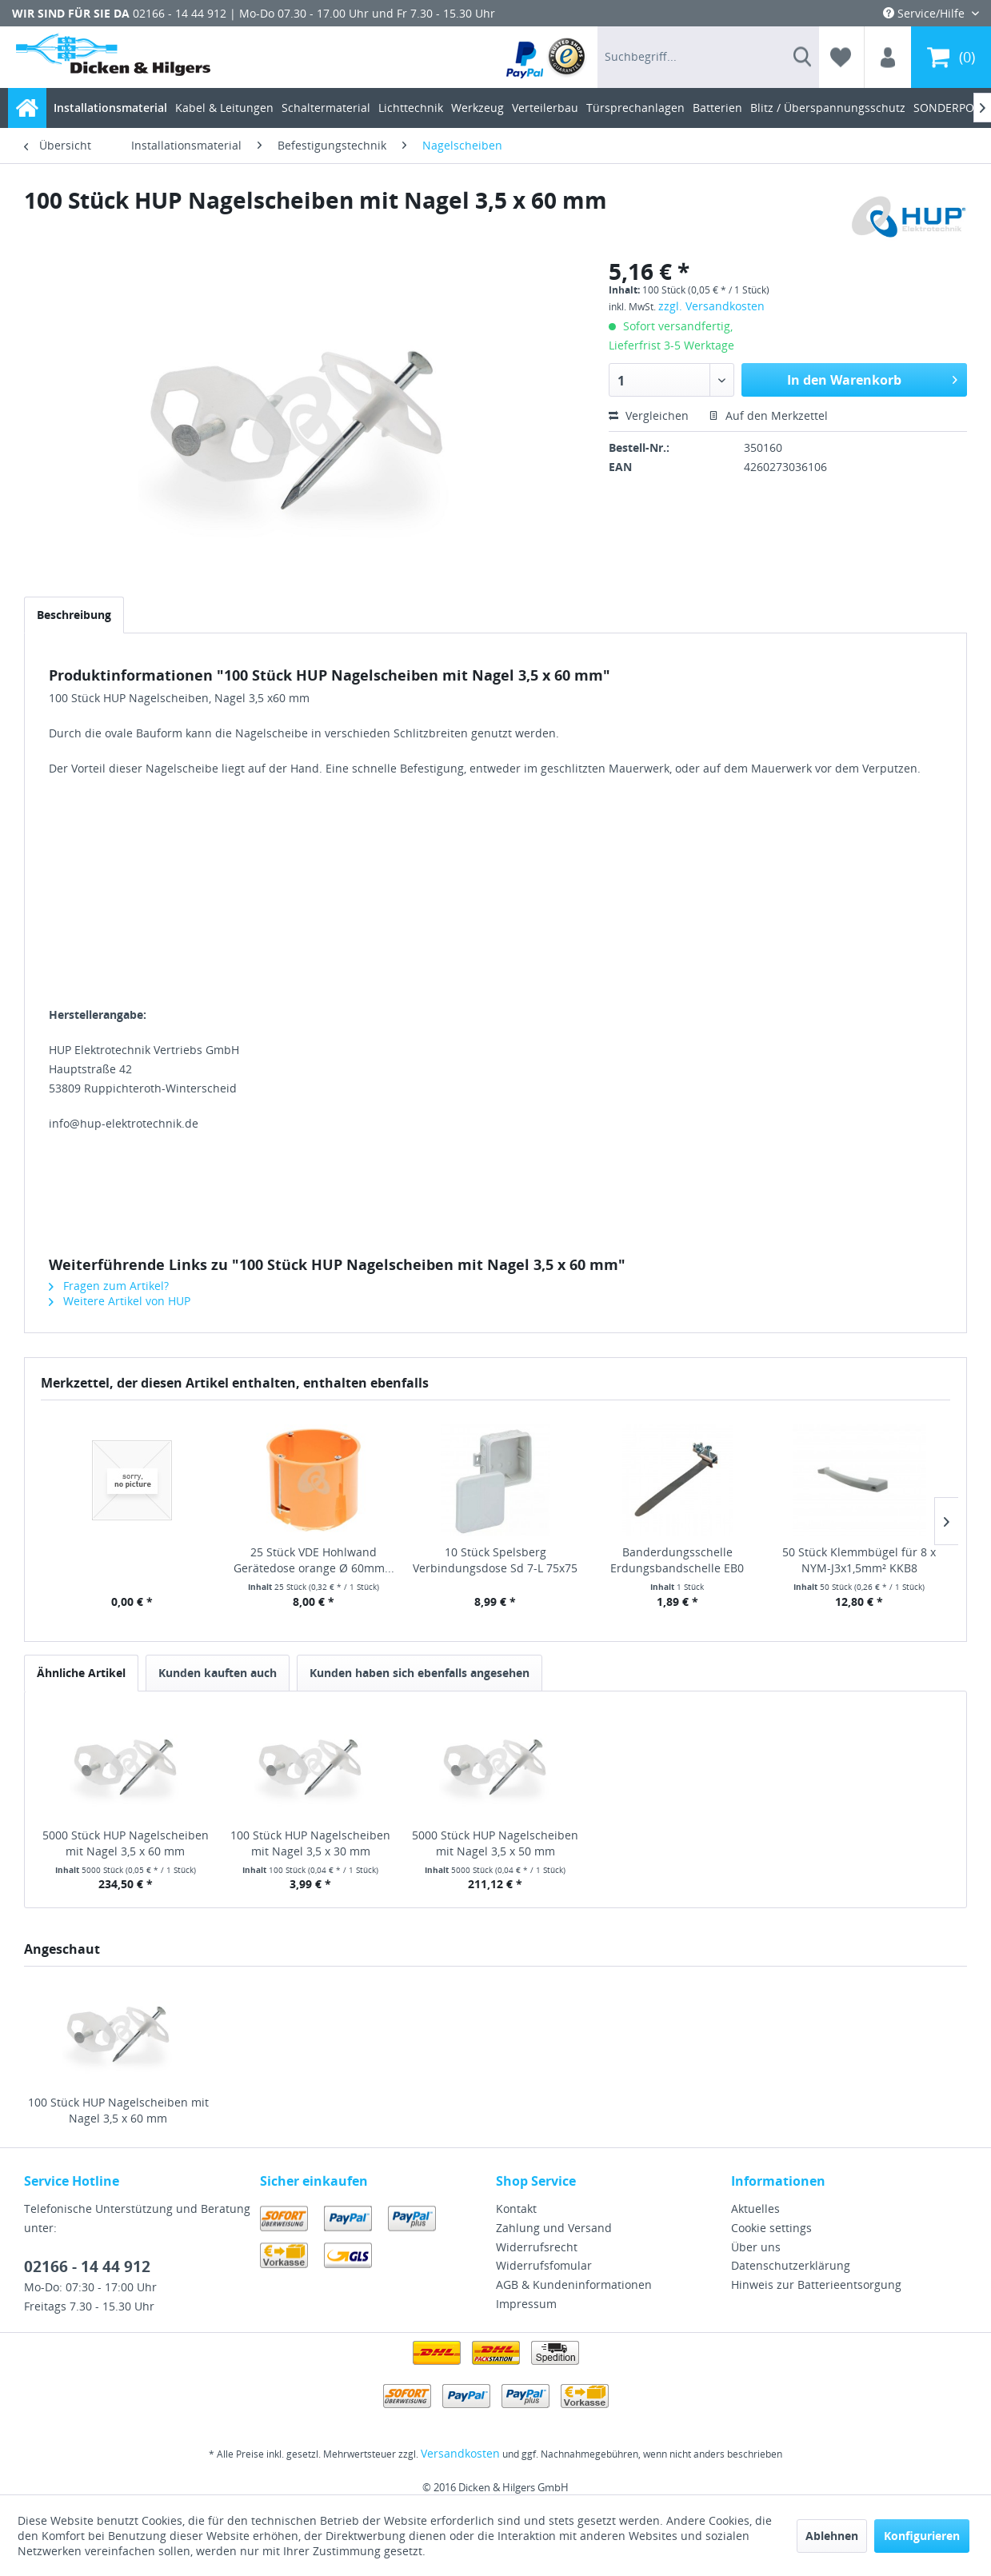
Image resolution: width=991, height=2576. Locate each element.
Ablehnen (831, 2535)
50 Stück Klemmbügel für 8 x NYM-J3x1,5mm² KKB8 (859, 1560)
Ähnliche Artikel (81, 1672)
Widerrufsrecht (536, 2246)
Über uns (756, 2246)
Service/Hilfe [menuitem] (925, 13)
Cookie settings (771, 2227)
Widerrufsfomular (544, 2265)
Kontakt (516, 2208)
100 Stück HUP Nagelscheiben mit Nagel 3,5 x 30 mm (310, 1843)
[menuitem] (546, 57)
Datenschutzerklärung (790, 2265)
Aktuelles (755, 2208)
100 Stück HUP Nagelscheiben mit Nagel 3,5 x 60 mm (118, 2110)
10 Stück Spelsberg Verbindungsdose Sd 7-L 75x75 (495, 1560)
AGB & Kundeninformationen (574, 2284)
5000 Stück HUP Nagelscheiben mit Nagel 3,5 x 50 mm (495, 1843)
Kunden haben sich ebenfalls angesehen (419, 1672)
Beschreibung (74, 614)
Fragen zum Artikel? (109, 1285)
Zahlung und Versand (554, 2227)
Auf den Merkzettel (768, 415)
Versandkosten (460, 2453)
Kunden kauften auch (217, 1672)
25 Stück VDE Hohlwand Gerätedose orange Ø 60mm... (314, 1560)
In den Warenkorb (872, 378)
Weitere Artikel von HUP (119, 1300)
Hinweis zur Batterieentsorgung (816, 2284)
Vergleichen (649, 415)
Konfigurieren (922, 2535)
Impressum (526, 2303)
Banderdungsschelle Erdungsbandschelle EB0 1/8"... (677, 1560)
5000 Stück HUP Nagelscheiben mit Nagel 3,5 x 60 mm (125, 1843)
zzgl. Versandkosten (711, 306)
